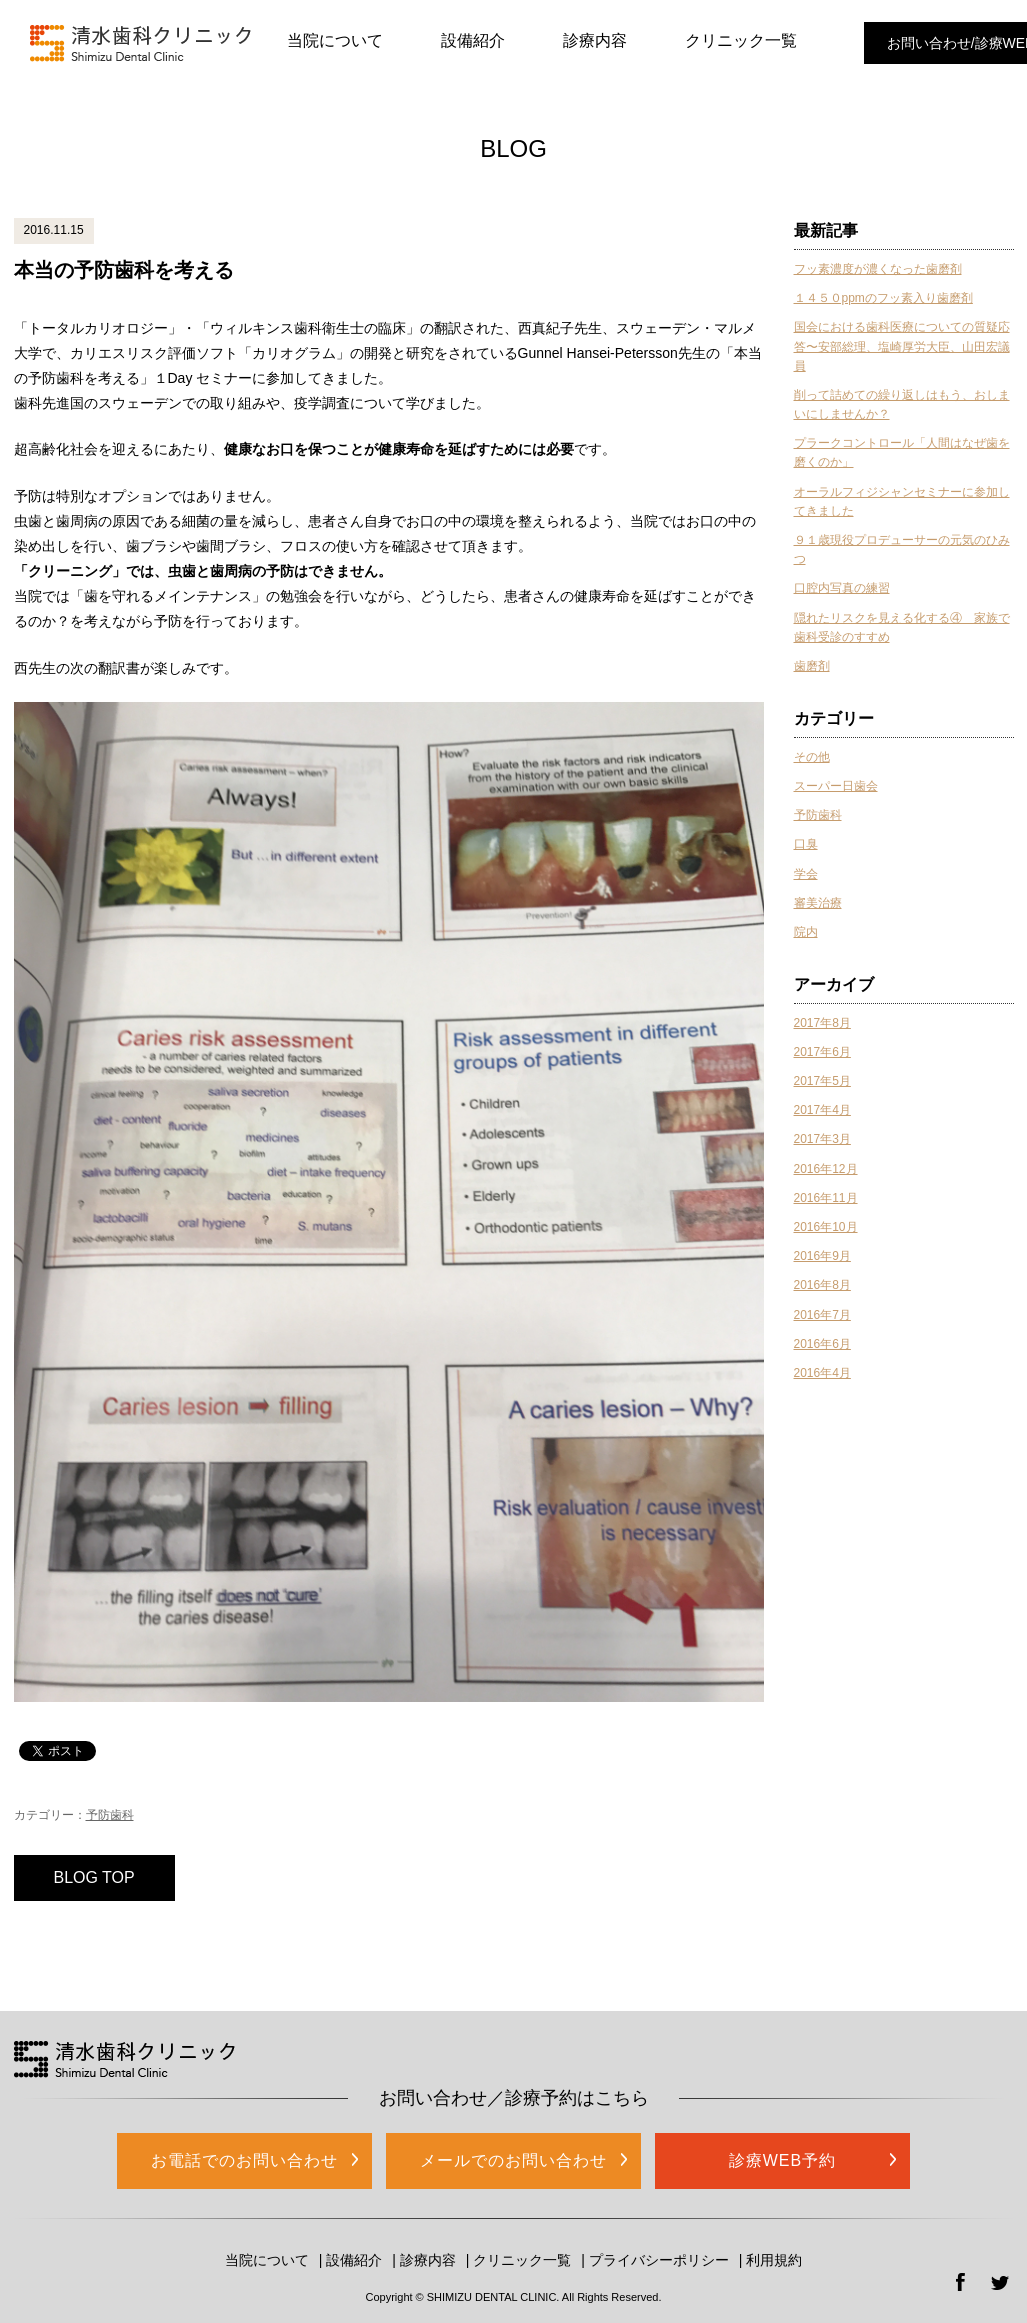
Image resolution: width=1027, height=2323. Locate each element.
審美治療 (818, 903)
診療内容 (595, 40)
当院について (335, 40)
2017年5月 (822, 1081)
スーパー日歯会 (836, 786)
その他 (812, 757)
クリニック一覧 (741, 40)
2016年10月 (826, 1227)
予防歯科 (110, 1815)
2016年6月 (822, 1344)
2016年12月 (826, 1169)
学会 (806, 874)
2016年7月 (822, 1315)
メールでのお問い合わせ (513, 2160)
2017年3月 (822, 1139)
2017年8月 (822, 1023)
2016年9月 (822, 1256)
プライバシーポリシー (659, 2260)
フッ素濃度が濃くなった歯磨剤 (878, 269)
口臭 (806, 844)
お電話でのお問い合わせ (244, 2160)
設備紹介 (473, 40)
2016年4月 (822, 1373)
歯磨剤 (812, 666)
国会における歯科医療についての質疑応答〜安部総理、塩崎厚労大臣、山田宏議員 (902, 346)
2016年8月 (822, 1285)
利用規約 (774, 2260)
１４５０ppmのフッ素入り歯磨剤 (883, 298)
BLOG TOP (94, 1877)
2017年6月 (822, 1052)
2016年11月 (826, 1198)
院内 (806, 932)
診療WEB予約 (782, 2160)
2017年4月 (822, 1110)
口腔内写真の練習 (842, 588)
